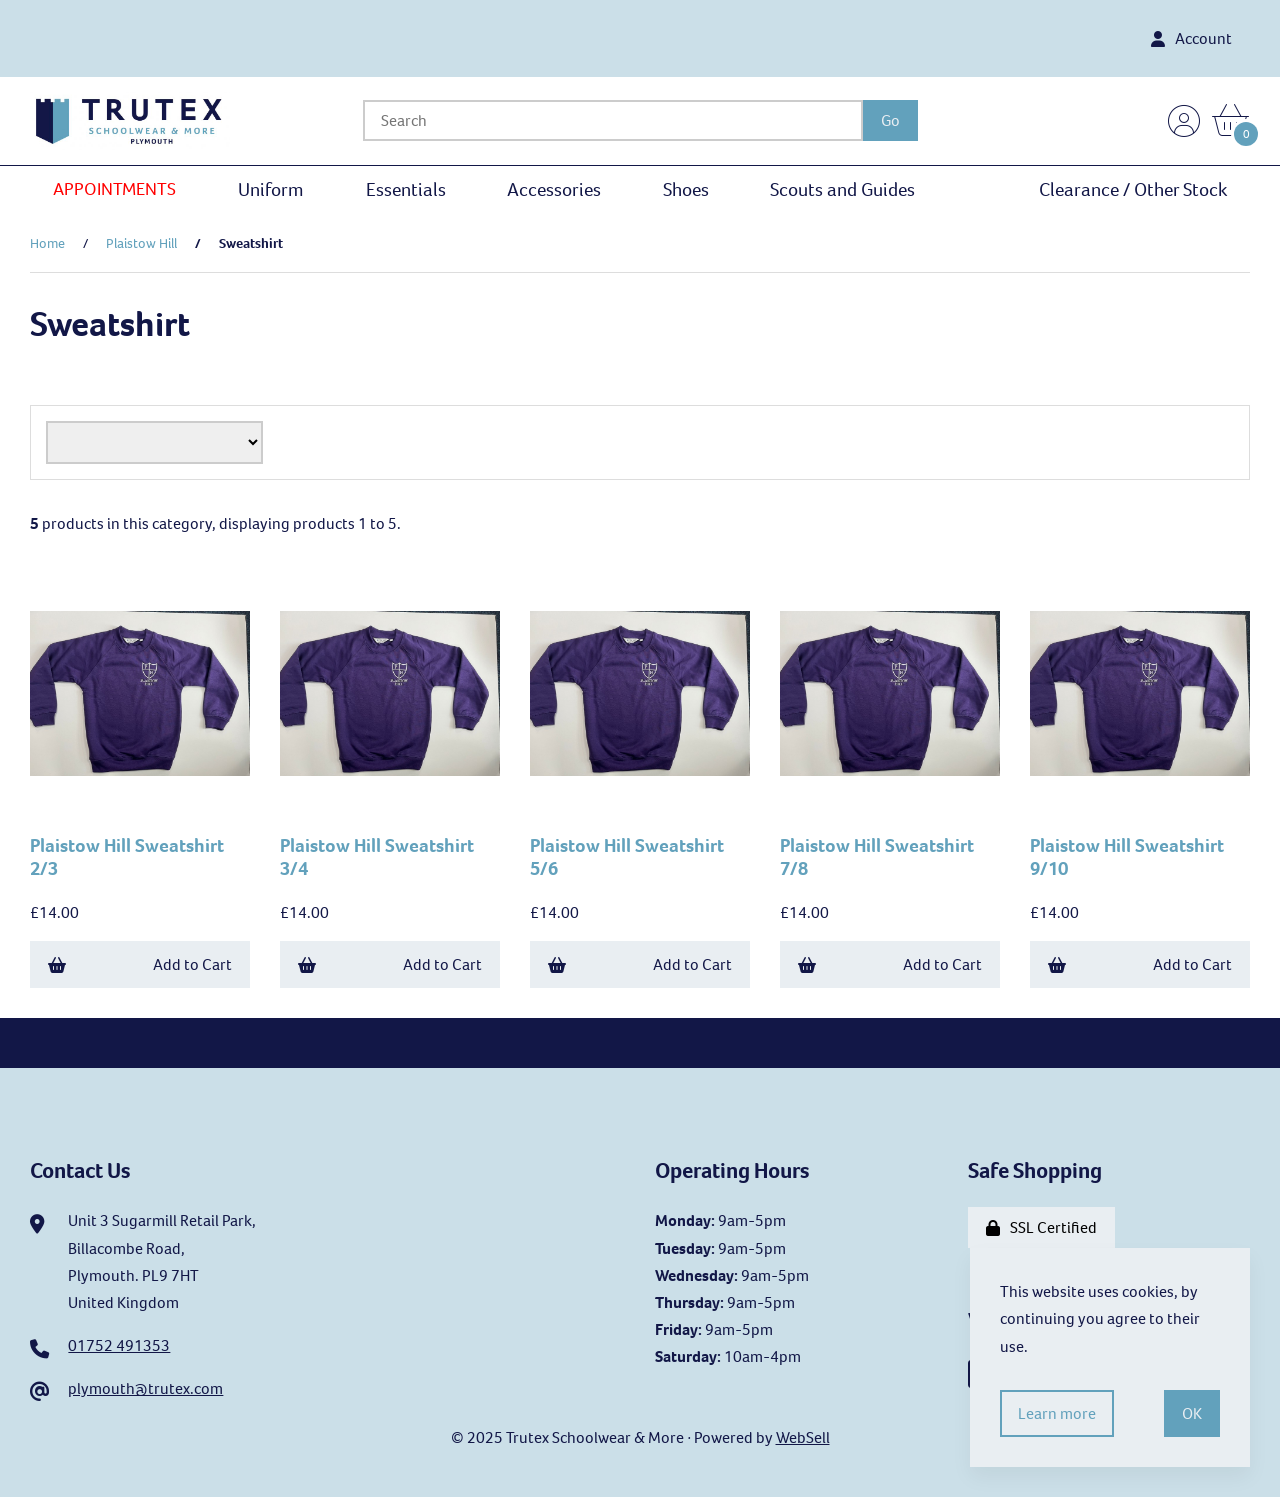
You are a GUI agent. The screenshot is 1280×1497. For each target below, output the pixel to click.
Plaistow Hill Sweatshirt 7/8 (877, 857)
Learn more (1057, 1413)
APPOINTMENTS (114, 189)
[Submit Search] (890, 120)
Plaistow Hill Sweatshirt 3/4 (377, 857)
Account (1191, 38)
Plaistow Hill (141, 243)
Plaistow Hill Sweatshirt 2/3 (127, 857)
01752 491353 (119, 1345)
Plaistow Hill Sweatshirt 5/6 (627, 857)
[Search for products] (613, 120)
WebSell (803, 1437)
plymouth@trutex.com (145, 1388)
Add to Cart (140, 964)
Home (47, 243)
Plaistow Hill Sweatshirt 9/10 (1127, 857)
